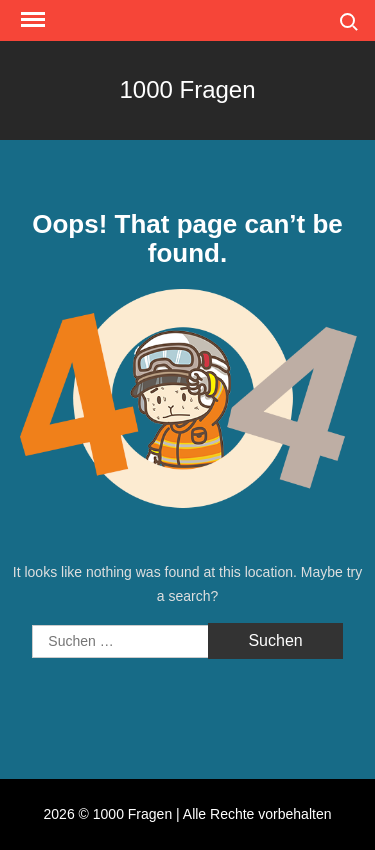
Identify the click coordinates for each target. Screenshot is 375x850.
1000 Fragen (187, 89)
